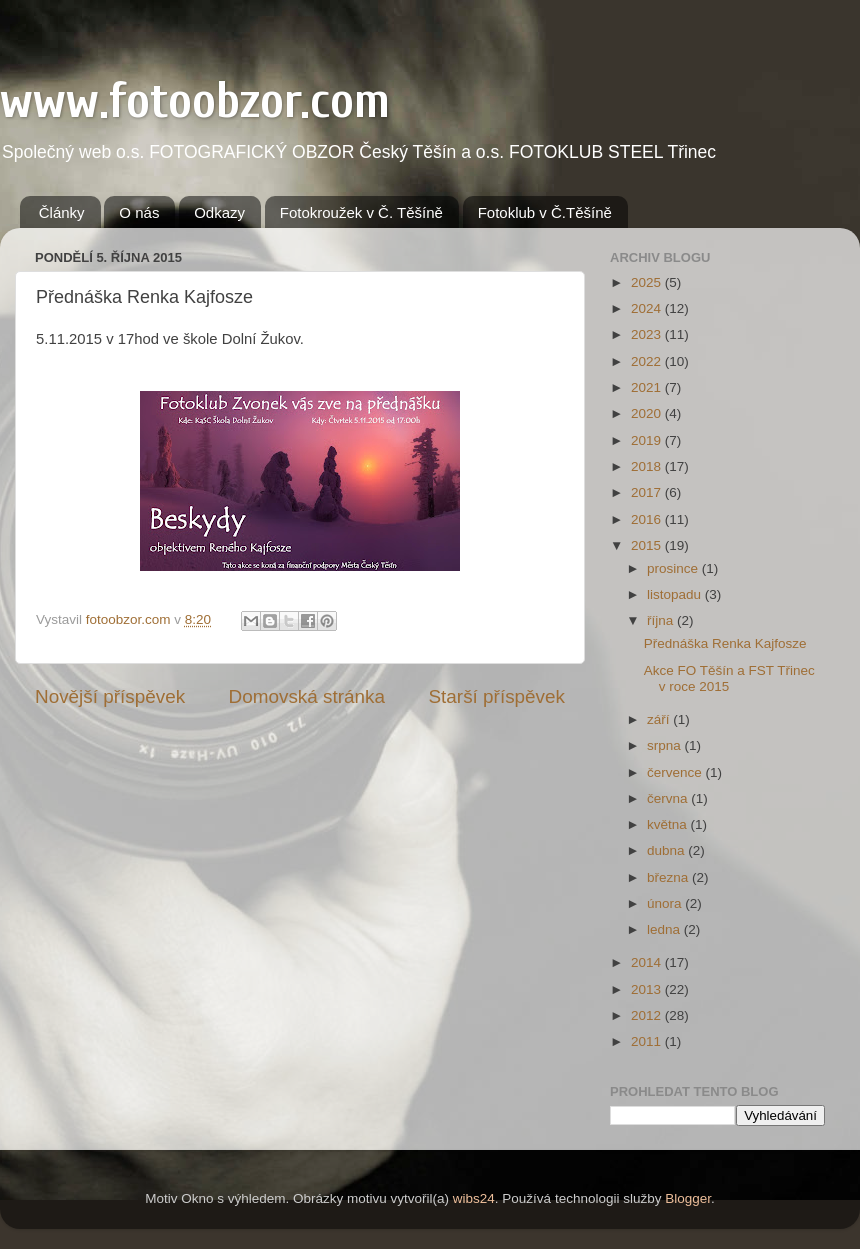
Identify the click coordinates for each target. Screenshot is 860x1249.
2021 (648, 387)
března (669, 877)
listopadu (676, 594)
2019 (648, 440)
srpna (666, 745)
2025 (648, 282)
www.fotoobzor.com (195, 101)
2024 (648, 308)
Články (62, 212)
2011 (648, 1041)
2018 (648, 466)
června (669, 798)
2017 (648, 492)
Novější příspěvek (110, 696)
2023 (648, 334)
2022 (648, 361)
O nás (139, 212)
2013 (648, 989)
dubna (667, 850)
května (669, 824)
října (662, 620)
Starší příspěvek (497, 696)
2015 (648, 545)
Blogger (688, 1198)
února (666, 903)
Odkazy (219, 212)
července (676, 772)
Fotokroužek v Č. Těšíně (361, 212)
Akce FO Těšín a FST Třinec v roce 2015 (729, 678)
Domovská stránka (307, 696)
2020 (648, 413)
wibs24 (474, 1198)
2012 (648, 1015)
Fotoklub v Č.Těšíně (545, 212)
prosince (674, 568)
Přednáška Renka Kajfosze (725, 643)
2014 (648, 962)
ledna (665, 929)
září (660, 719)
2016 (648, 519)
